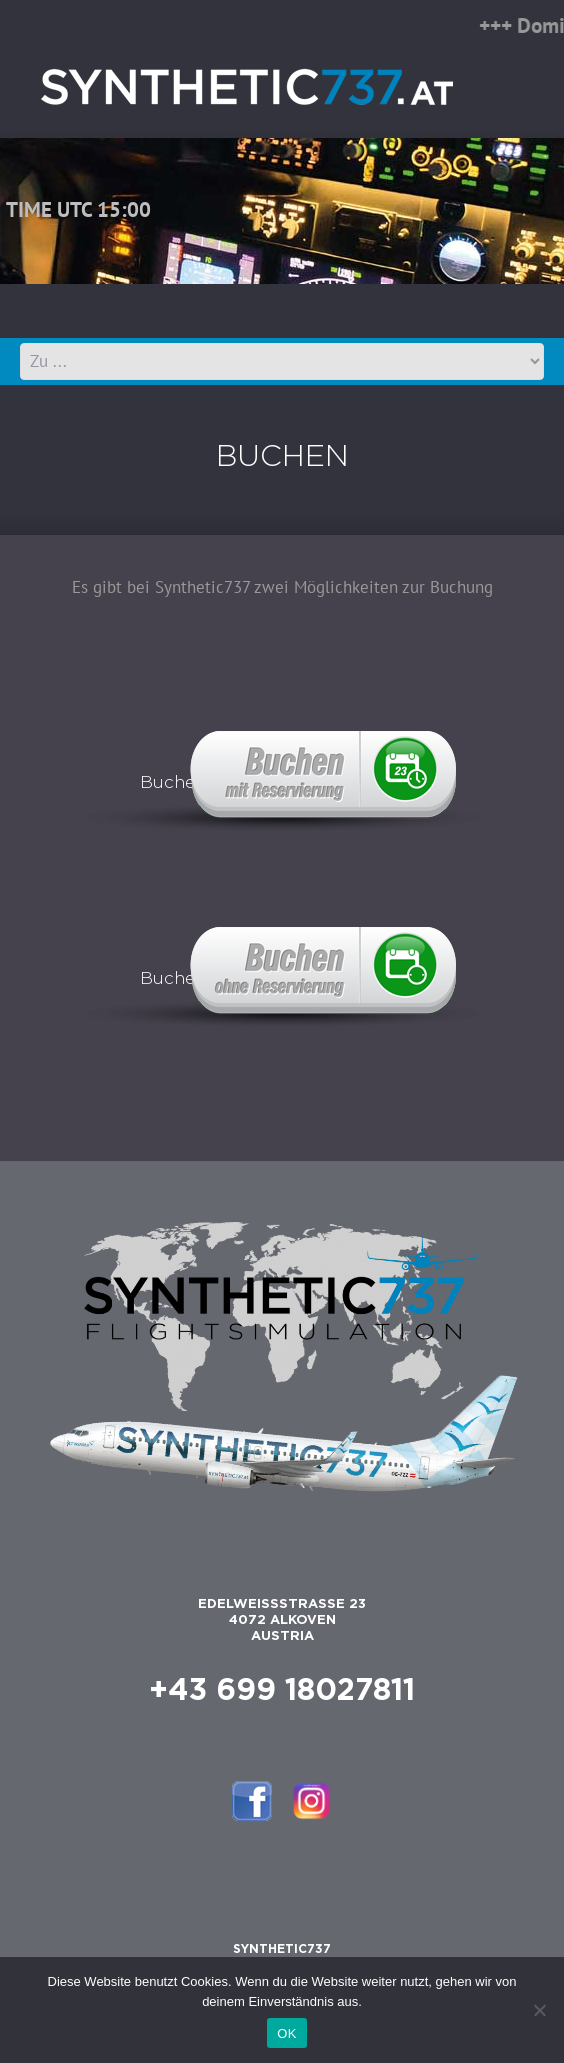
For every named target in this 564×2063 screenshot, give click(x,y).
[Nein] (539, 2010)
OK (286, 2033)
